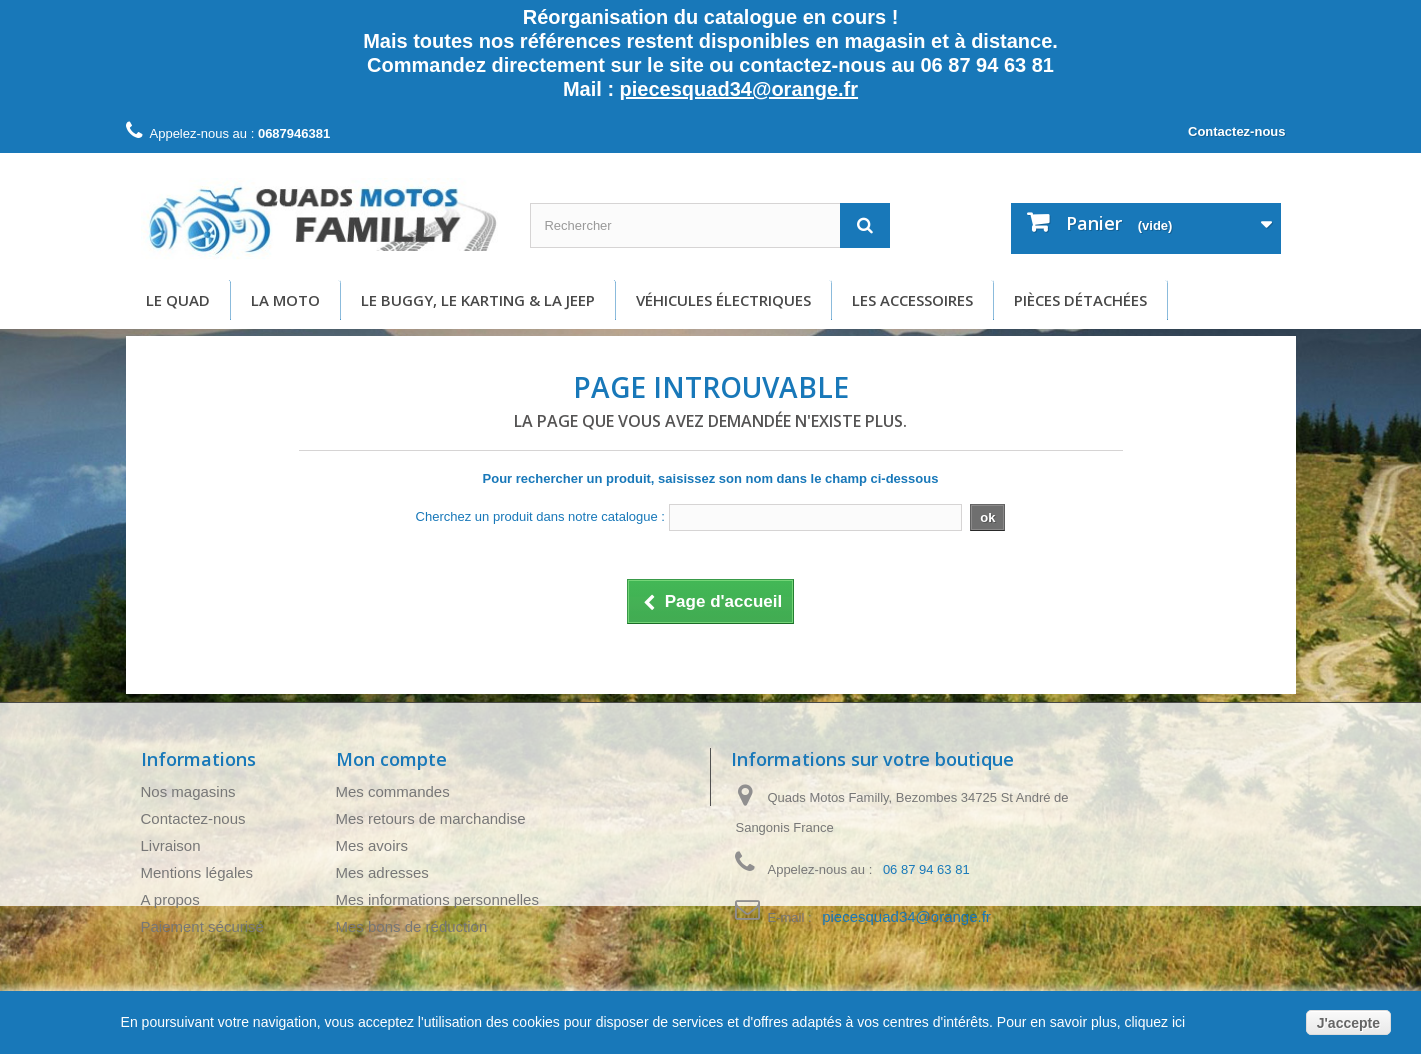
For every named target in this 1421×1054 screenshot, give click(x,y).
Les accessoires (912, 300)
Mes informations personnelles (437, 899)
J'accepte (1348, 1023)
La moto (285, 300)
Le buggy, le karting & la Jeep (478, 300)
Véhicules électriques (723, 300)
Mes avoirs (372, 845)
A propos (170, 899)
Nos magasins (188, 791)
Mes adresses (382, 872)
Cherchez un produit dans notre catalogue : (540, 516)
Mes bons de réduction (412, 926)
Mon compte (391, 759)
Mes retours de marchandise (431, 818)
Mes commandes (393, 791)
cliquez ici (1153, 1022)
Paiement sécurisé (202, 926)
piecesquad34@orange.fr (739, 89)
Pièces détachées (1080, 300)
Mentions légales (197, 872)
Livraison (171, 845)
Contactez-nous (1237, 131)
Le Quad (178, 300)
